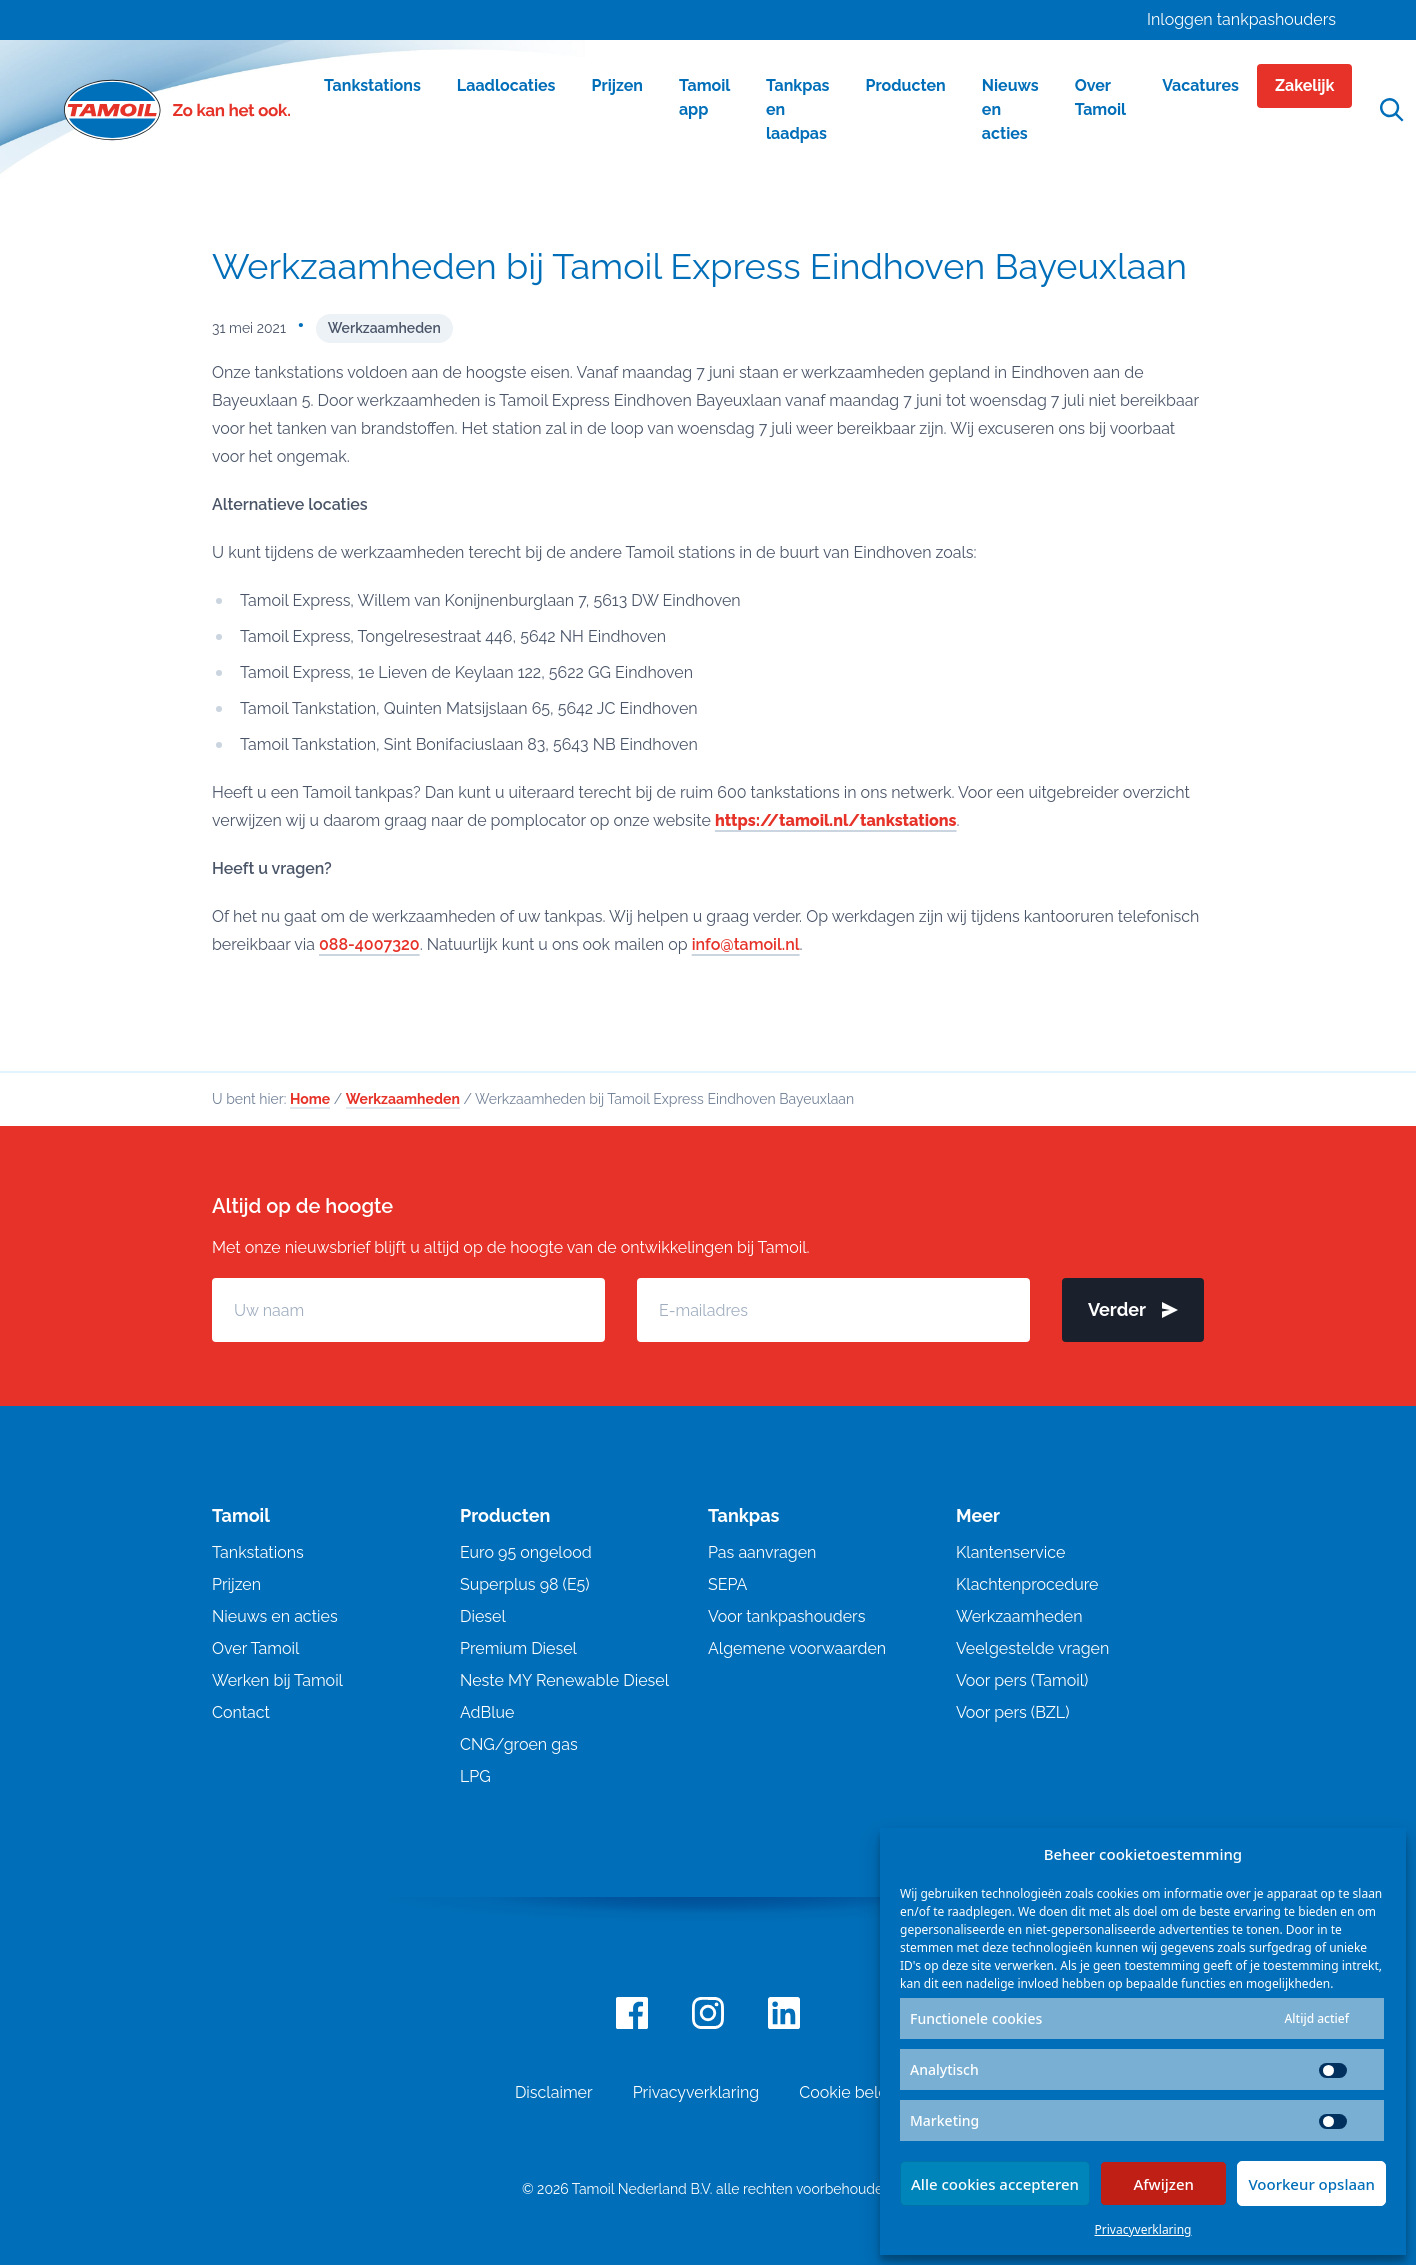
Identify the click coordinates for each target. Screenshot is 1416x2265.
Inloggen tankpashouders (1241, 19)
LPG (475, 1776)
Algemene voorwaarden (797, 1648)
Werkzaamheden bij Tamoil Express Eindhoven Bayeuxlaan (699, 266)
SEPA (727, 1584)
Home (310, 1099)
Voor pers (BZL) (1012, 1712)
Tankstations (258, 1552)
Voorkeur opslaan (1311, 2184)
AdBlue (487, 1712)
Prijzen (236, 1584)
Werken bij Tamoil (277, 1680)
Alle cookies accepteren (995, 2184)
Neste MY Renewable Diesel (564, 1680)
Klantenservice (1010, 1552)
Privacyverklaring (1143, 2229)
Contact (241, 1712)
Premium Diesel (518, 1648)
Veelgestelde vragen (1032, 1648)
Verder (1133, 1309)
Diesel (483, 1616)
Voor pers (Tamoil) (1022, 1680)
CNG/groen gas (519, 1744)
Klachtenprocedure (1027, 1584)
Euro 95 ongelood (526, 1552)
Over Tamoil (255, 1648)
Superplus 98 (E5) (525, 1584)
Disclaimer (554, 2092)
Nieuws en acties (275, 1616)
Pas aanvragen (762, 1552)
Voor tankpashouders (786, 1616)
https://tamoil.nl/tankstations (836, 820)
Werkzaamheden (384, 328)
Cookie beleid (850, 2092)
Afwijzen (1163, 2184)
